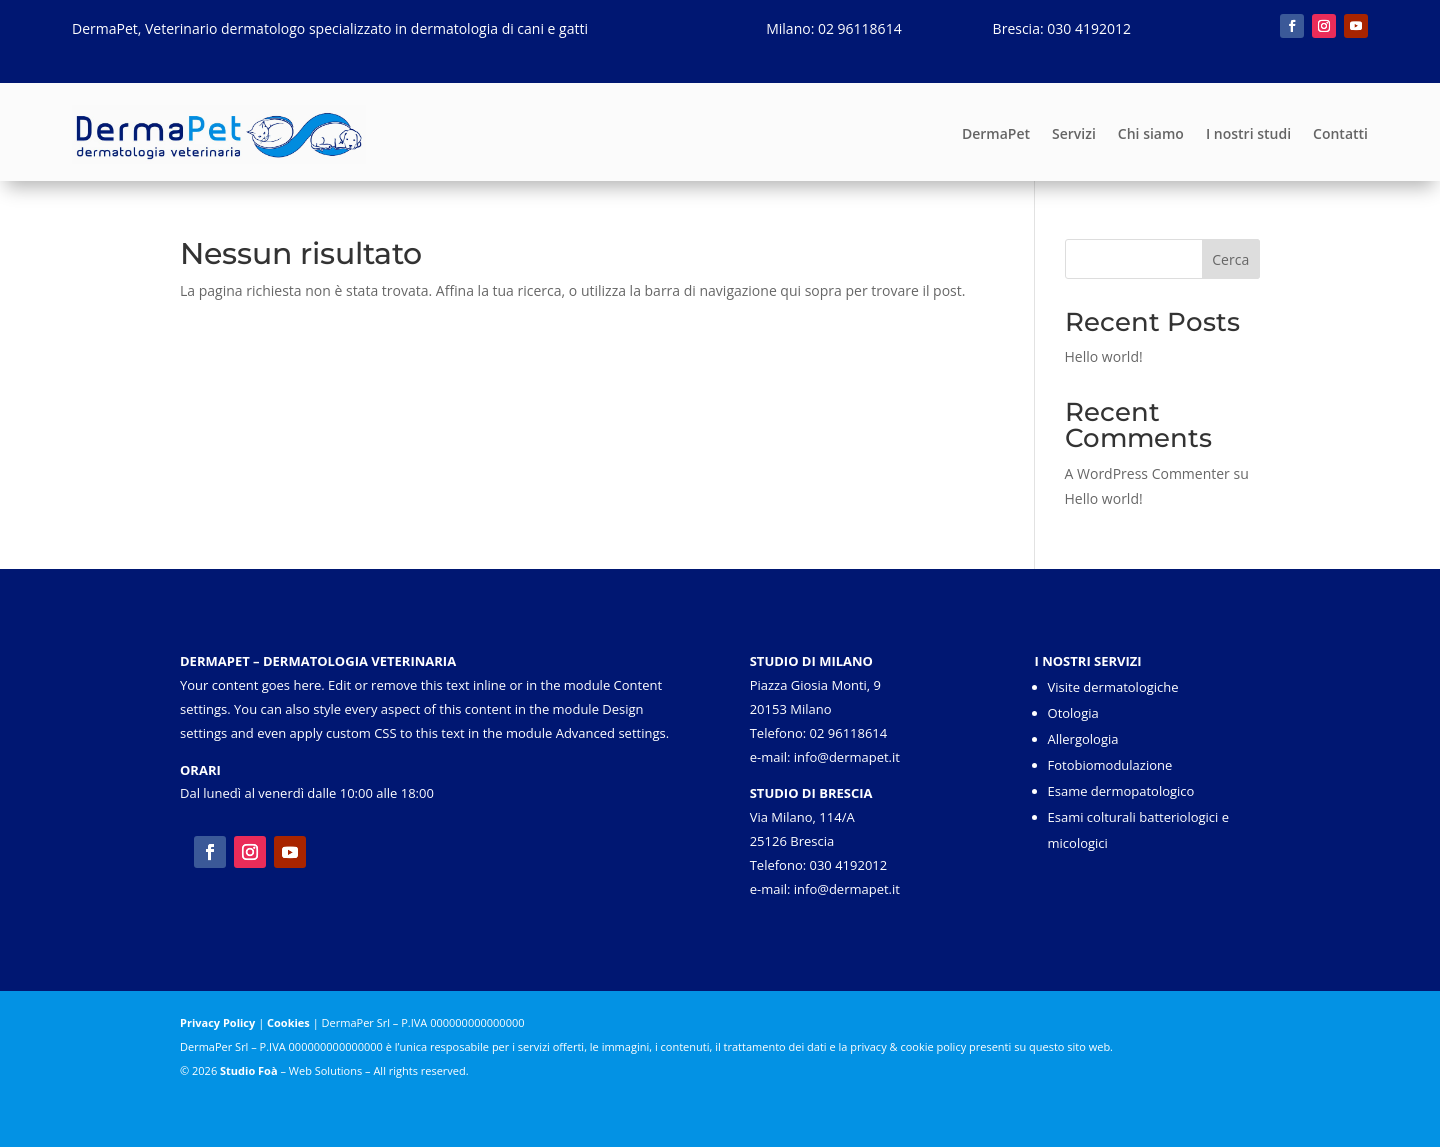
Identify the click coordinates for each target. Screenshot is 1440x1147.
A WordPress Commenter (1147, 473)
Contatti (1340, 133)
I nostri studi (1248, 133)
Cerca (1230, 259)
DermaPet (996, 133)
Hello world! (1104, 356)
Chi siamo (1151, 133)
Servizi (1074, 133)
